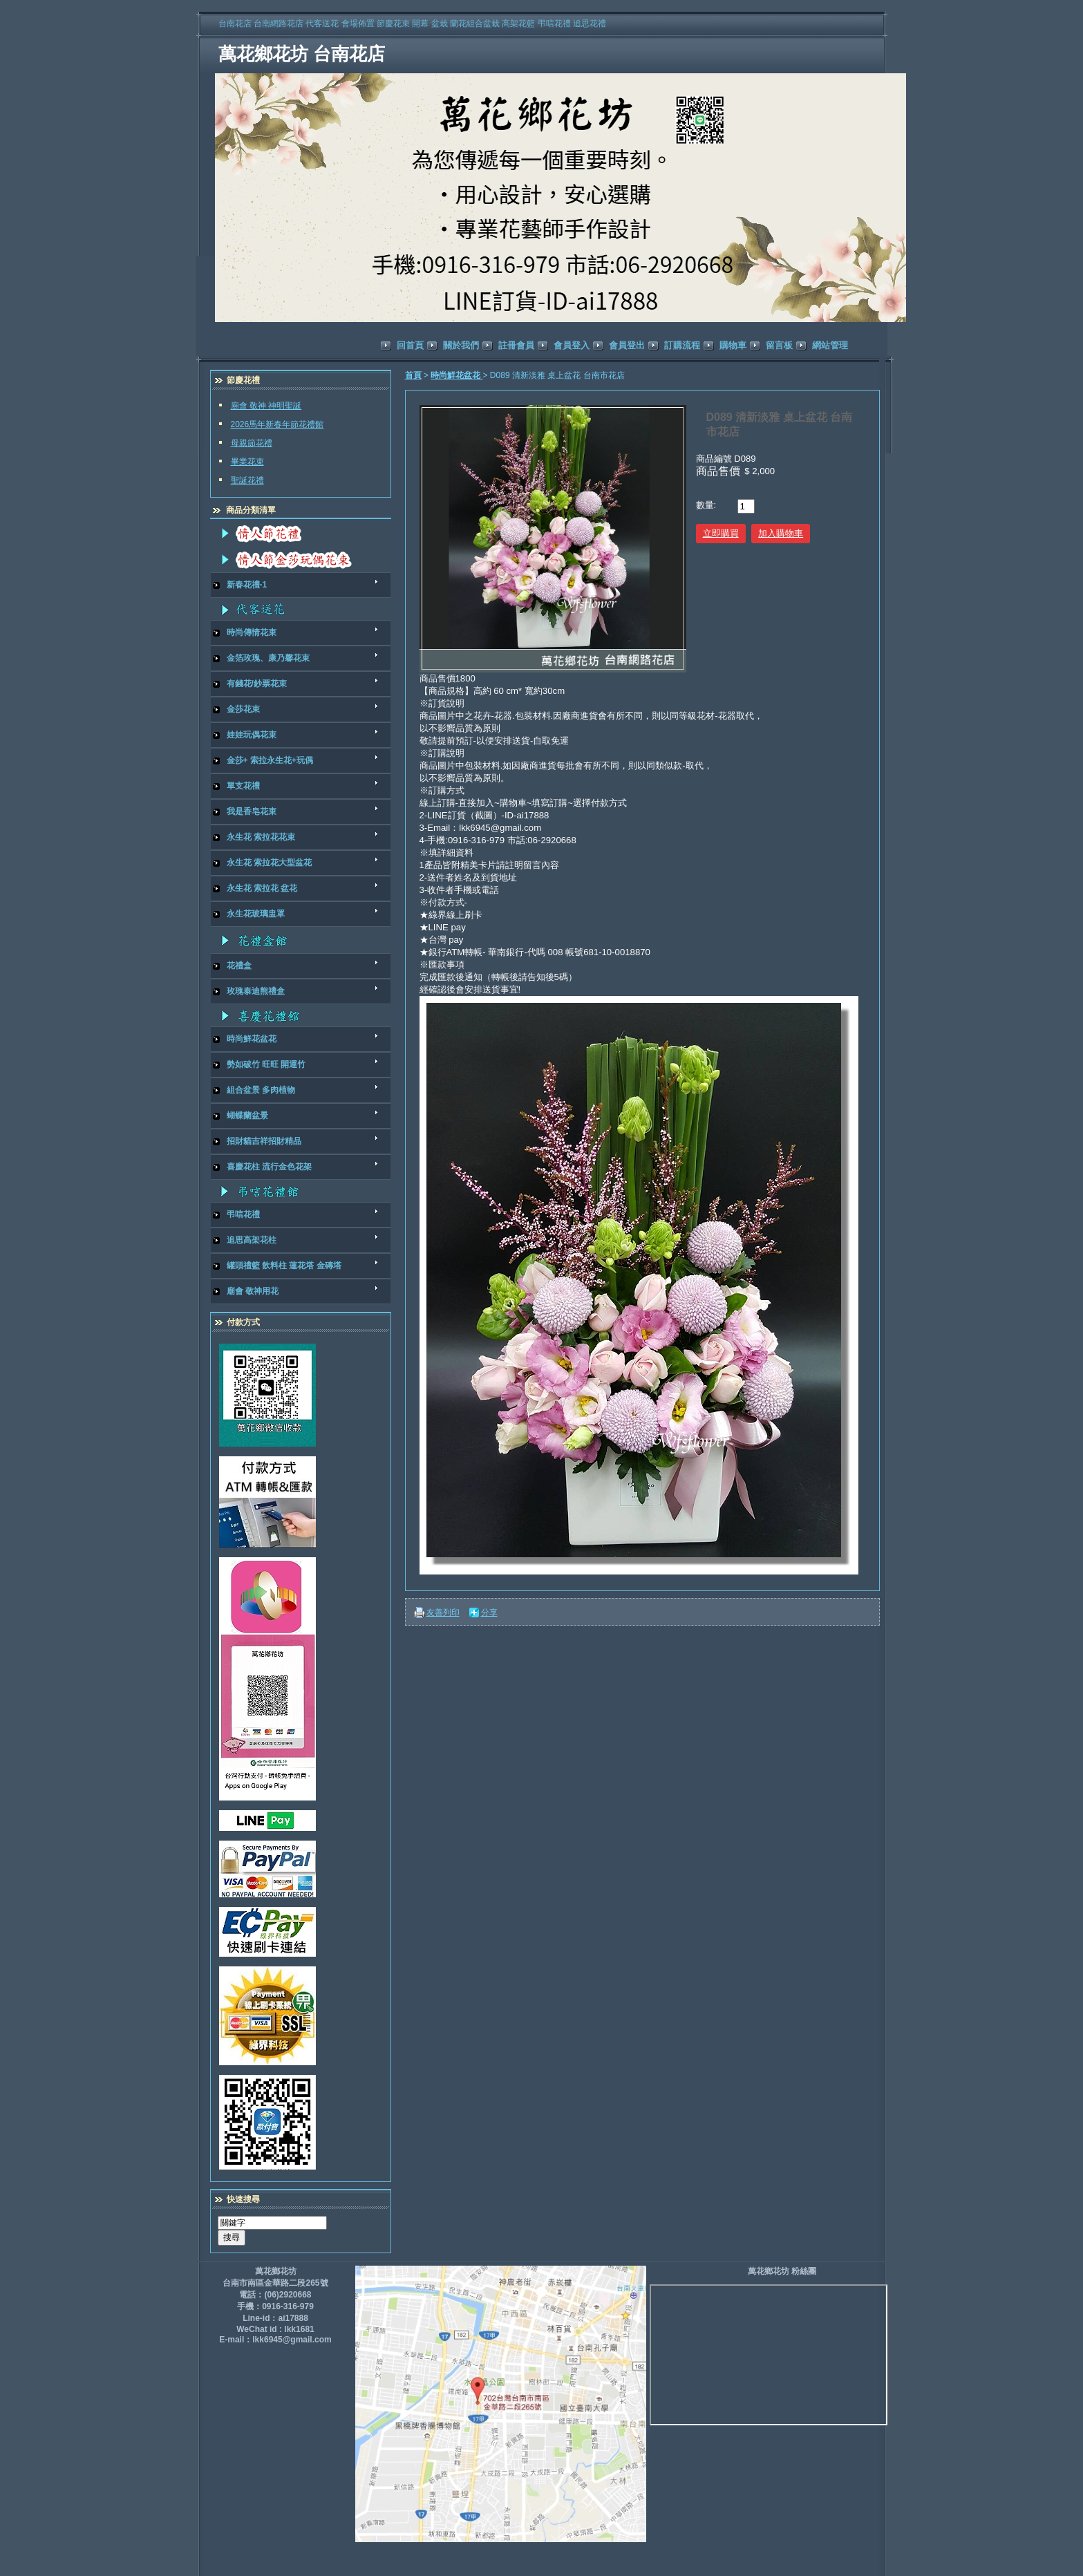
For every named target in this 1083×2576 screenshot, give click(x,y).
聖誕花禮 (247, 480)
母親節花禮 (251, 443)
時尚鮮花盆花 (456, 375)
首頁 (413, 375)
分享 (489, 1612)
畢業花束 (247, 462)
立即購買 (721, 533)
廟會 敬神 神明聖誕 (266, 406)
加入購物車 (780, 533)
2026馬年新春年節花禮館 (277, 424)
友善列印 (443, 1612)
